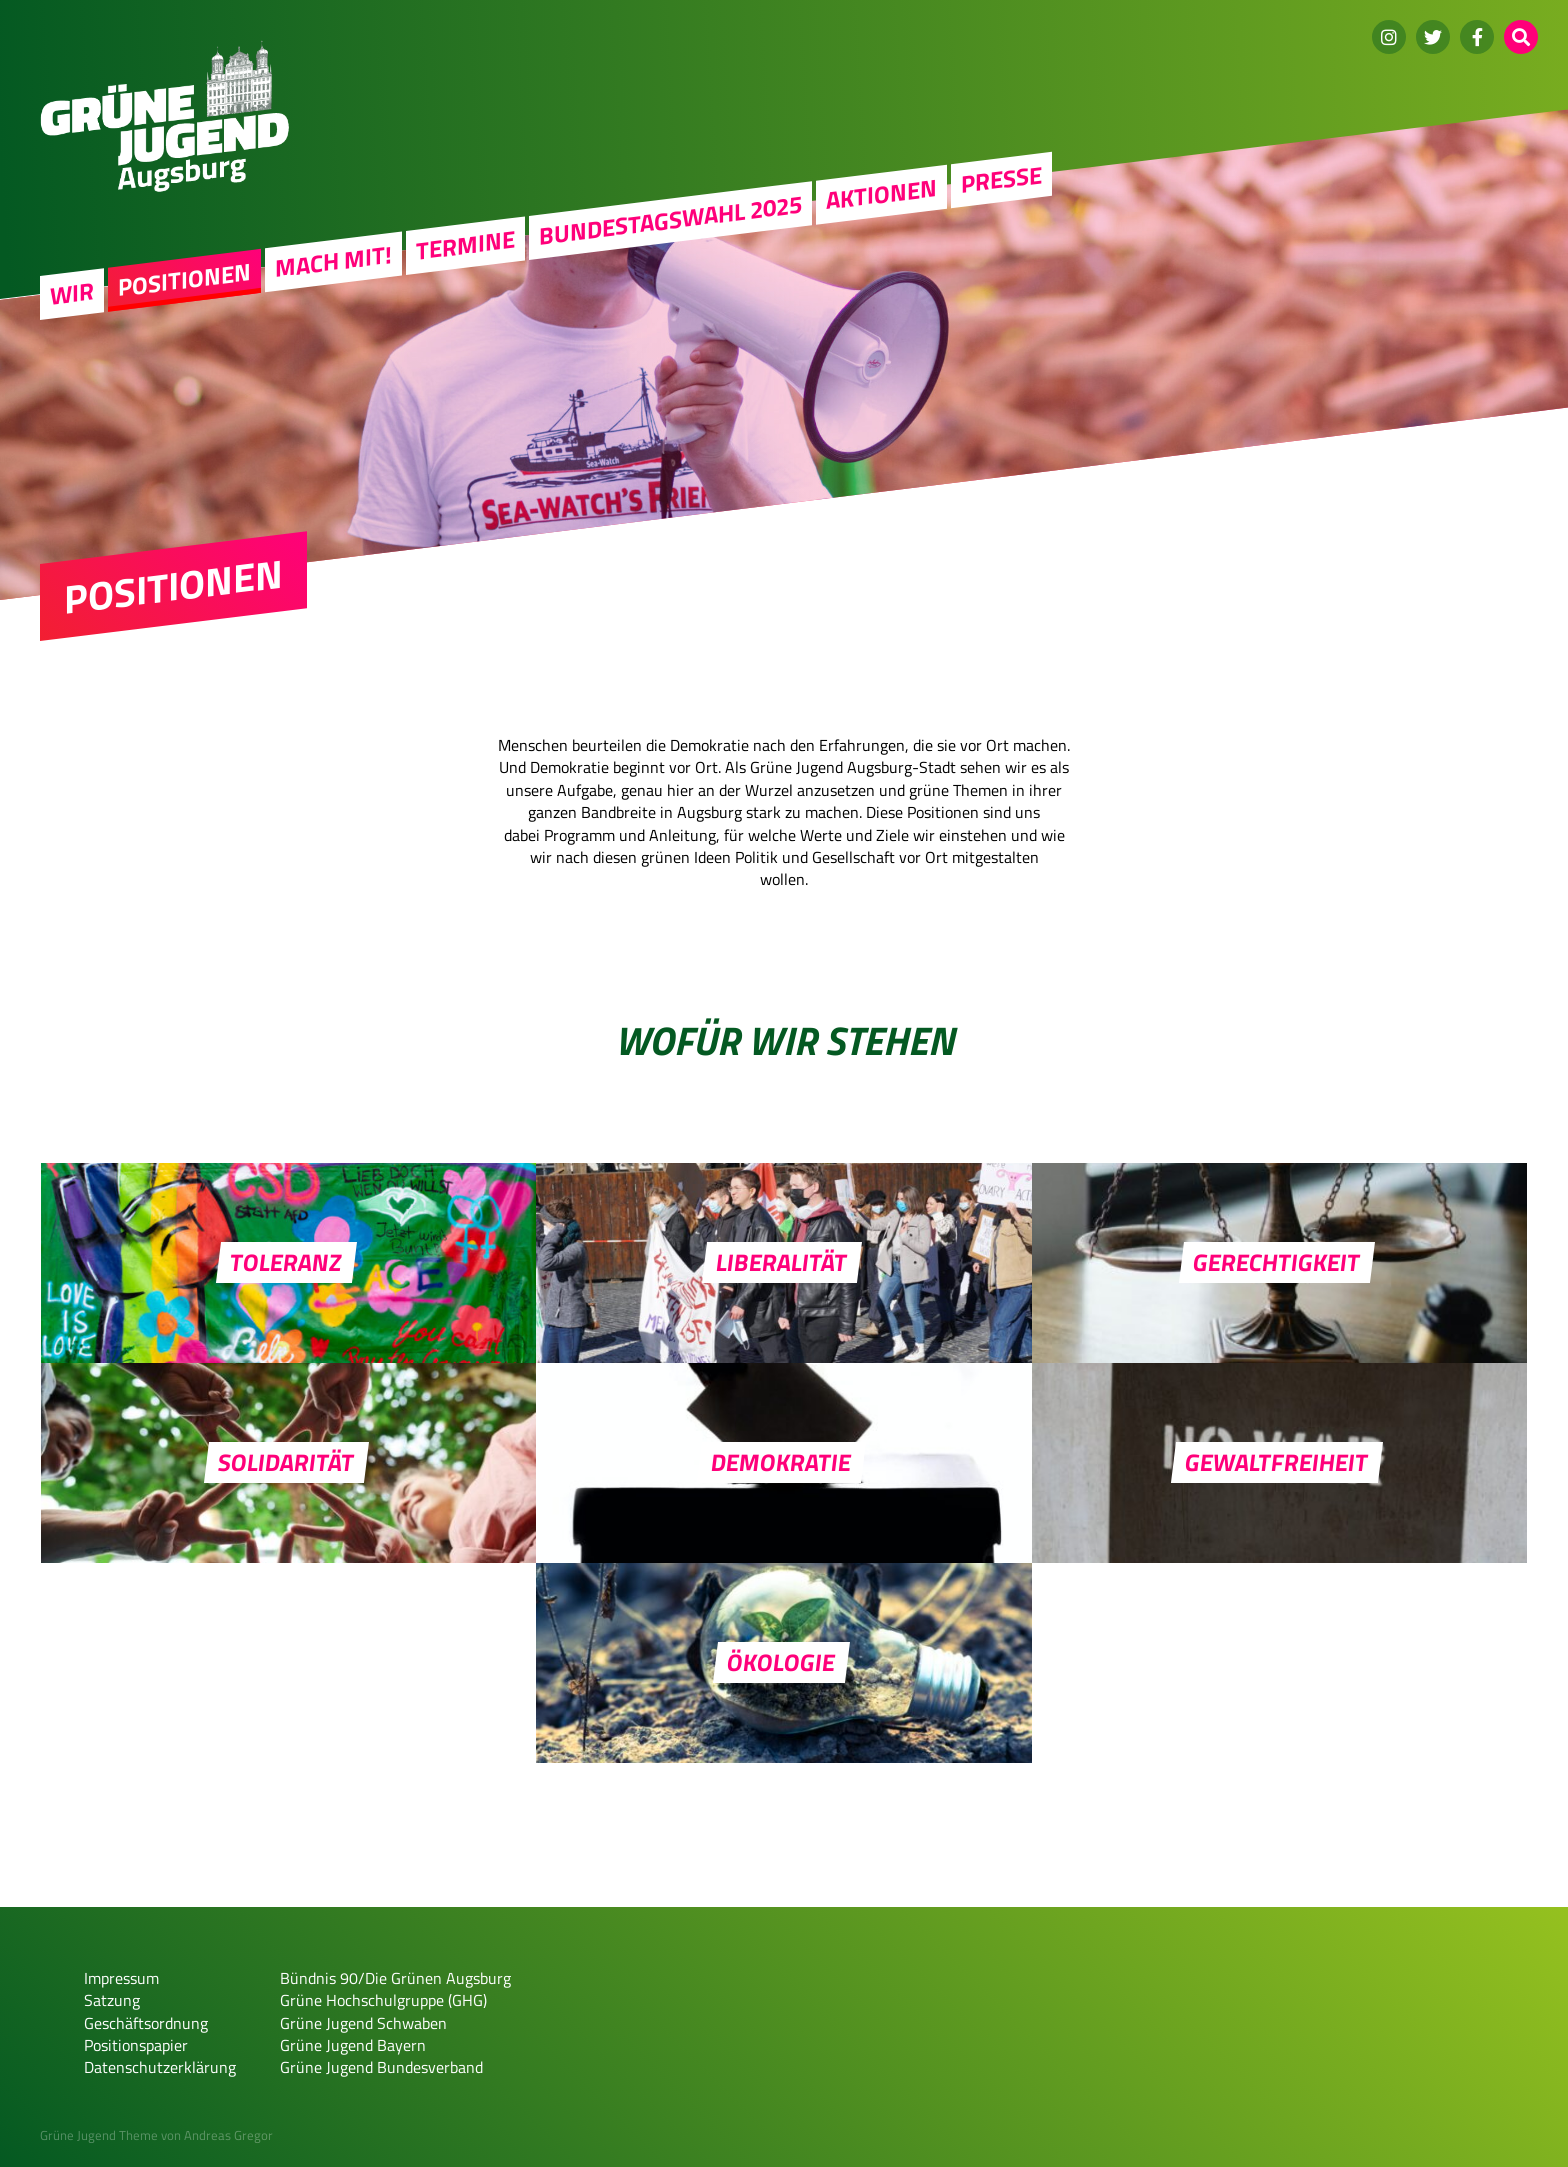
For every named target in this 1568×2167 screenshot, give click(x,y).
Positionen (184, 279)
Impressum (121, 1978)
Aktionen (881, 194)
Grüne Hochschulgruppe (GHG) (383, 2000)
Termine (465, 245)
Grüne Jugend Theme (99, 2135)
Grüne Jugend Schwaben (363, 2023)
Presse (1001, 179)
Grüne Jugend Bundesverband (381, 2067)
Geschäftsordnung (146, 2023)
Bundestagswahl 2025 (670, 220)
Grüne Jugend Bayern (353, 2045)
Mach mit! (333, 261)
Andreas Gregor (228, 2135)
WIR (72, 293)
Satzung (112, 2000)
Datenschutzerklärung (160, 2067)
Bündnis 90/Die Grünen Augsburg (395, 1978)
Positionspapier (136, 2045)
